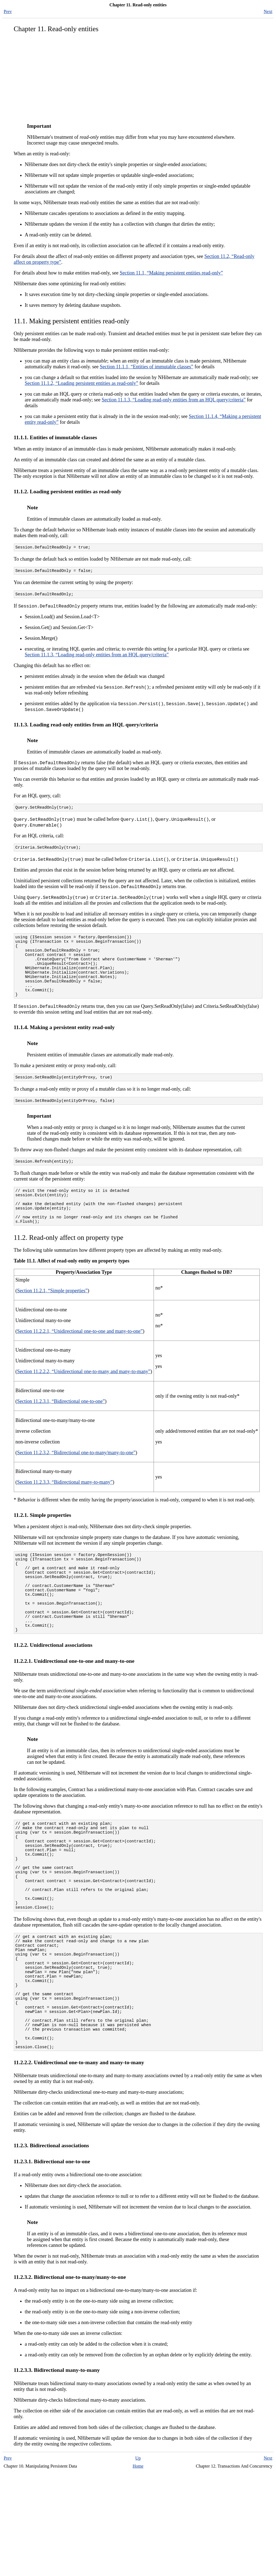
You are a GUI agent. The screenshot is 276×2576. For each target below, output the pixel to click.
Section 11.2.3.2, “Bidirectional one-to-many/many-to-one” (76, 1485)
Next (268, 11)
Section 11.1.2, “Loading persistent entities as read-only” (81, 383)
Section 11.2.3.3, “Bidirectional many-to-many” (65, 1515)
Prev (8, 11)
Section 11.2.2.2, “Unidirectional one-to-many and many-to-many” (84, 1404)
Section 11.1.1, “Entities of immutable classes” (146, 366)
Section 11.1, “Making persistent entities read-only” (171, 273)
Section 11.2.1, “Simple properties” (52, 1323)
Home (138, 2569)
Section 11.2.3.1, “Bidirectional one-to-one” (61, 1434)
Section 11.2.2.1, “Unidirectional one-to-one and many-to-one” (80, 1364)
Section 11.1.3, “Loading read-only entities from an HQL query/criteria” (174, 400)
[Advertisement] (138, 77)
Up (138, 2561)
